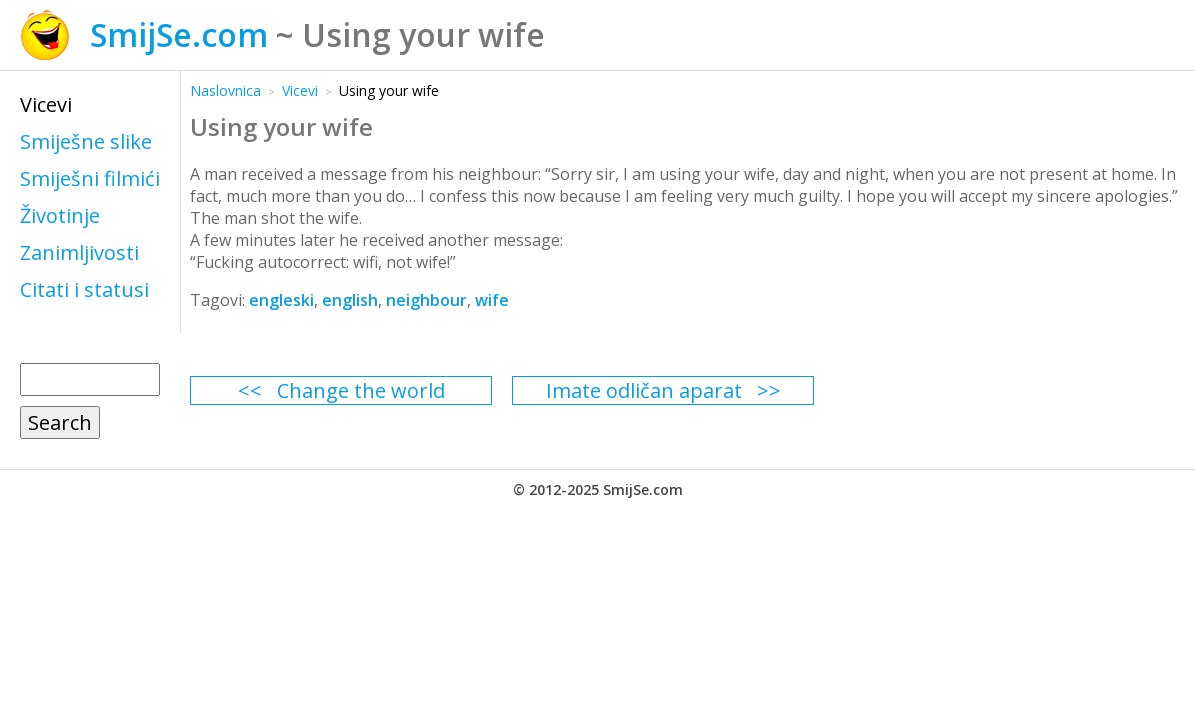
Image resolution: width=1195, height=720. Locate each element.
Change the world (361, 390)
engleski (281, 300)
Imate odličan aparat (644, 390)
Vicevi (46, 104)
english (350, 300)
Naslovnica (225, 90)
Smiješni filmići (90, 178)
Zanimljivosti (79, 252)
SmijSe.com (179, 34)
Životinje (60, 215)
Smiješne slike (86, 141)
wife (492, 300)
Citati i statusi (84, 289)
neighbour (426, 300)
